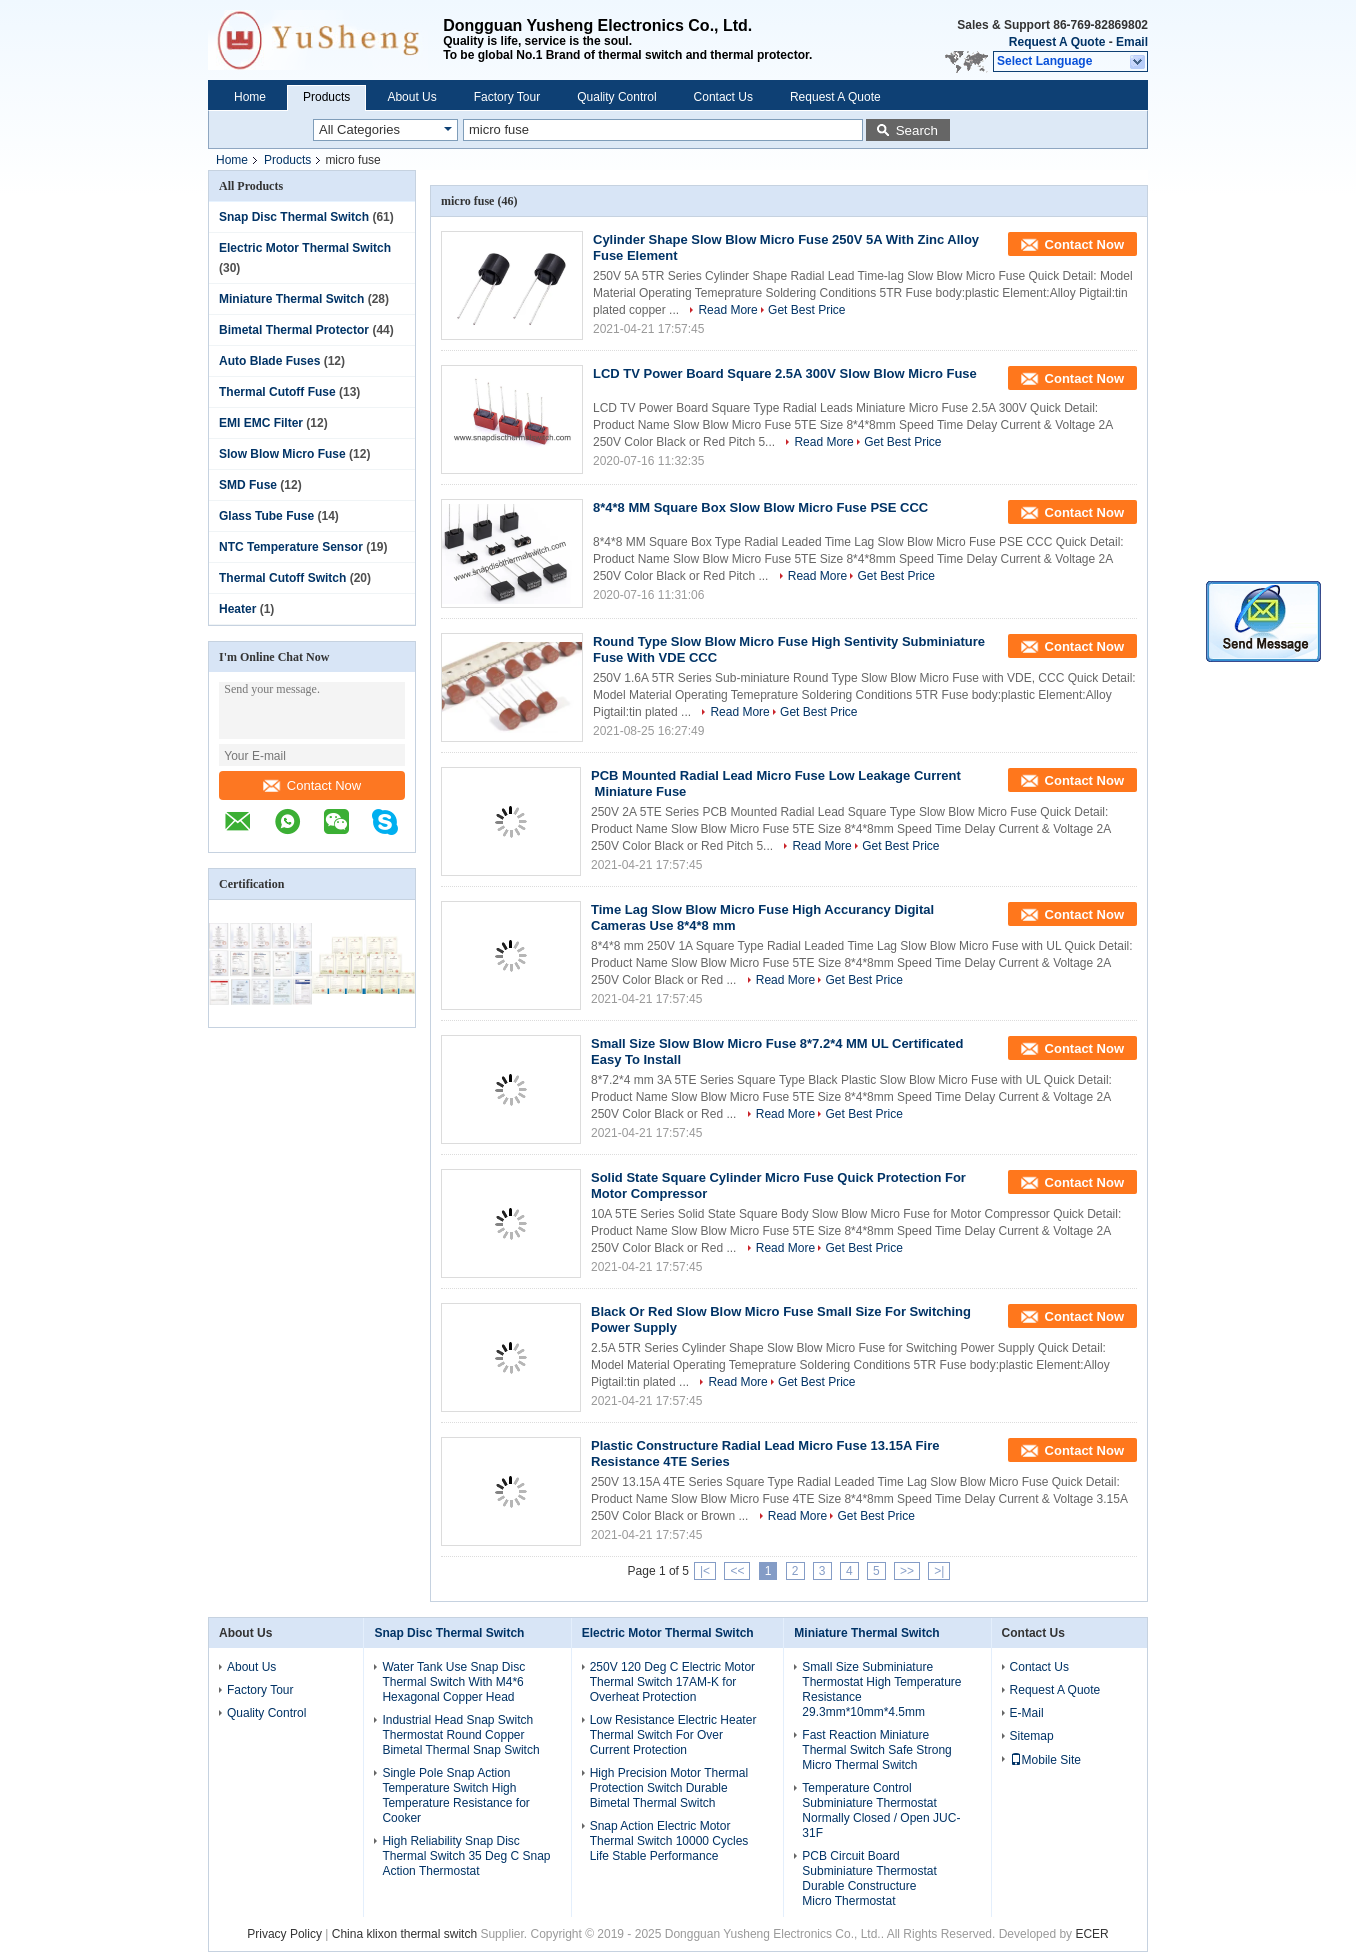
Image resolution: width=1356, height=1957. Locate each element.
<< (737, 1571)
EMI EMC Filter (261, 423)
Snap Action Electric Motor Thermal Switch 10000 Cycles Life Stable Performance (669, 1841)
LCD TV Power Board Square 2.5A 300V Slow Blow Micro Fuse (785, 373)
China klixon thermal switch (404, 1934)
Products (326, 97)
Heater (237, 609)
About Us (411, 97)
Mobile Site (1045, 1760)
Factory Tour (507, 97)
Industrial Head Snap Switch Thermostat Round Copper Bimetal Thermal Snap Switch (460, 1735)
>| (939, 1571)
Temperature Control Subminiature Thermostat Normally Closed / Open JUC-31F (881, 1810)
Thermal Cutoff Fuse (277, 392)
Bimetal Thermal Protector (294, 330)
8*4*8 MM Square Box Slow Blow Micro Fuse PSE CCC (760, 507)
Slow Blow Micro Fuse (282, 454)
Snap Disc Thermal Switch (294, 217)
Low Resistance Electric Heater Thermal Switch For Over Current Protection (673, 1735)
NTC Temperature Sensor (291, 547)
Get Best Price (806, 310)
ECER (1091, 1934)
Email (1132, 42)
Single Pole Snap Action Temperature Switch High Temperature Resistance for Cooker (455, 1795)
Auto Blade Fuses (269, 361)
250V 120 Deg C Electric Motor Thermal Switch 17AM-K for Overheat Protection (672, 1682)
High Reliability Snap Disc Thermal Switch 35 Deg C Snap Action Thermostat (466, 1856)
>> (907, 1571)
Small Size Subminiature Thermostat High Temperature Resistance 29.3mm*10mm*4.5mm (881, 1689)
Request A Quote (1057, 42)
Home (250, 97)
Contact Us (723, 97)
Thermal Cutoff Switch (282, 578)
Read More (727, 310)
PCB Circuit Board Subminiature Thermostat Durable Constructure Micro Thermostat (869, 1878)
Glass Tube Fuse (266, 516)
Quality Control (616, 97)
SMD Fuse (248, 485)
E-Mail (1027, 1713)
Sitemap (1032, 1736)
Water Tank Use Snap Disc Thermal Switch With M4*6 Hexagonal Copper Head (453, 1682)
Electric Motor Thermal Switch (305, 248)
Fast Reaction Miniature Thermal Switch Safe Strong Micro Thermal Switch (876, 1750)
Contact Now (312, 785)
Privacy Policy (284, 1934)
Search (917, 130)
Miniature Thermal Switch (291, 299)
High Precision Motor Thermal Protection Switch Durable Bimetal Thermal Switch (669, 1788)
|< (705, 1571)
